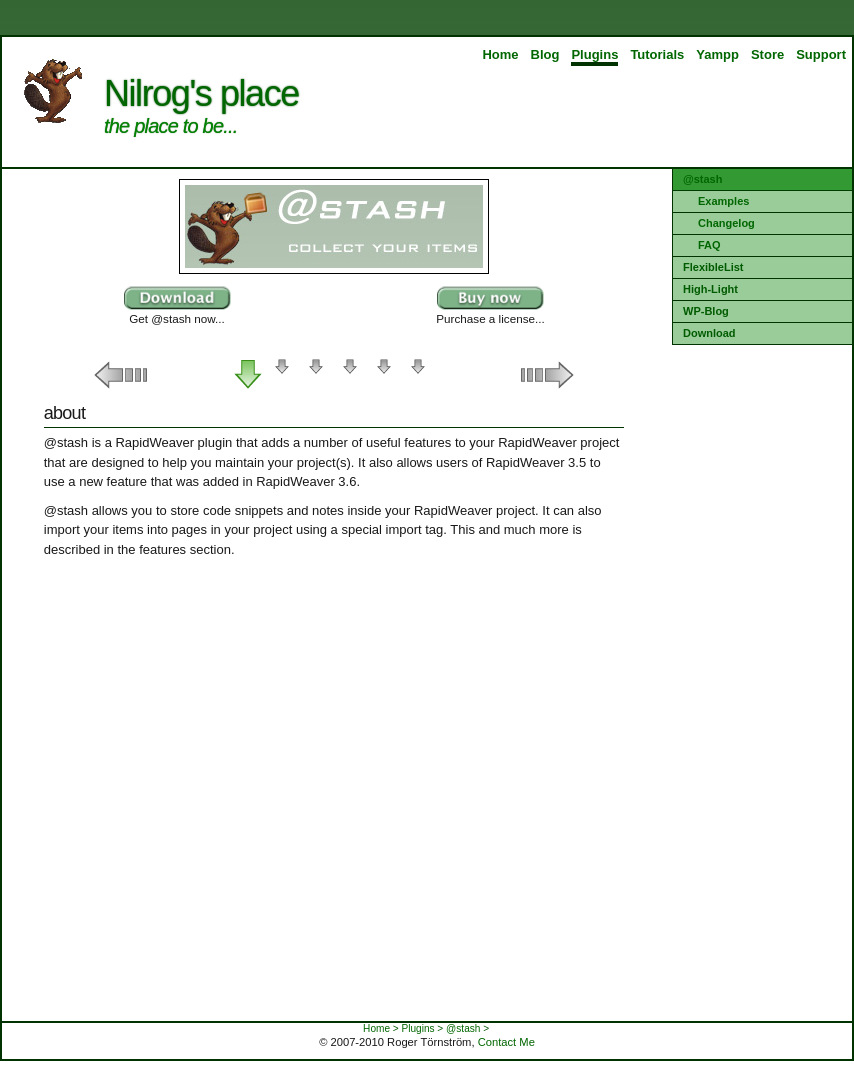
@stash (702, 179)
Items (316, 375)
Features (282, 375)
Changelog (726, 223)
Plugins (594, 54)
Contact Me (506, 1042)
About (248, 375)
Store (767, 54)
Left (124, 375)
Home (500, 54)
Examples (723, 201)
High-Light (710, 289)
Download (709, 333)
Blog (545, 54)
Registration (418, 375)
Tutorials (657, 54)
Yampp (717, 54)
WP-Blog (706, 311)
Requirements (384, 375)
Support (821, 54)
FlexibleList (713, 267)
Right (544, 375)
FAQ (709, 245)
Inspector (350, 375)
